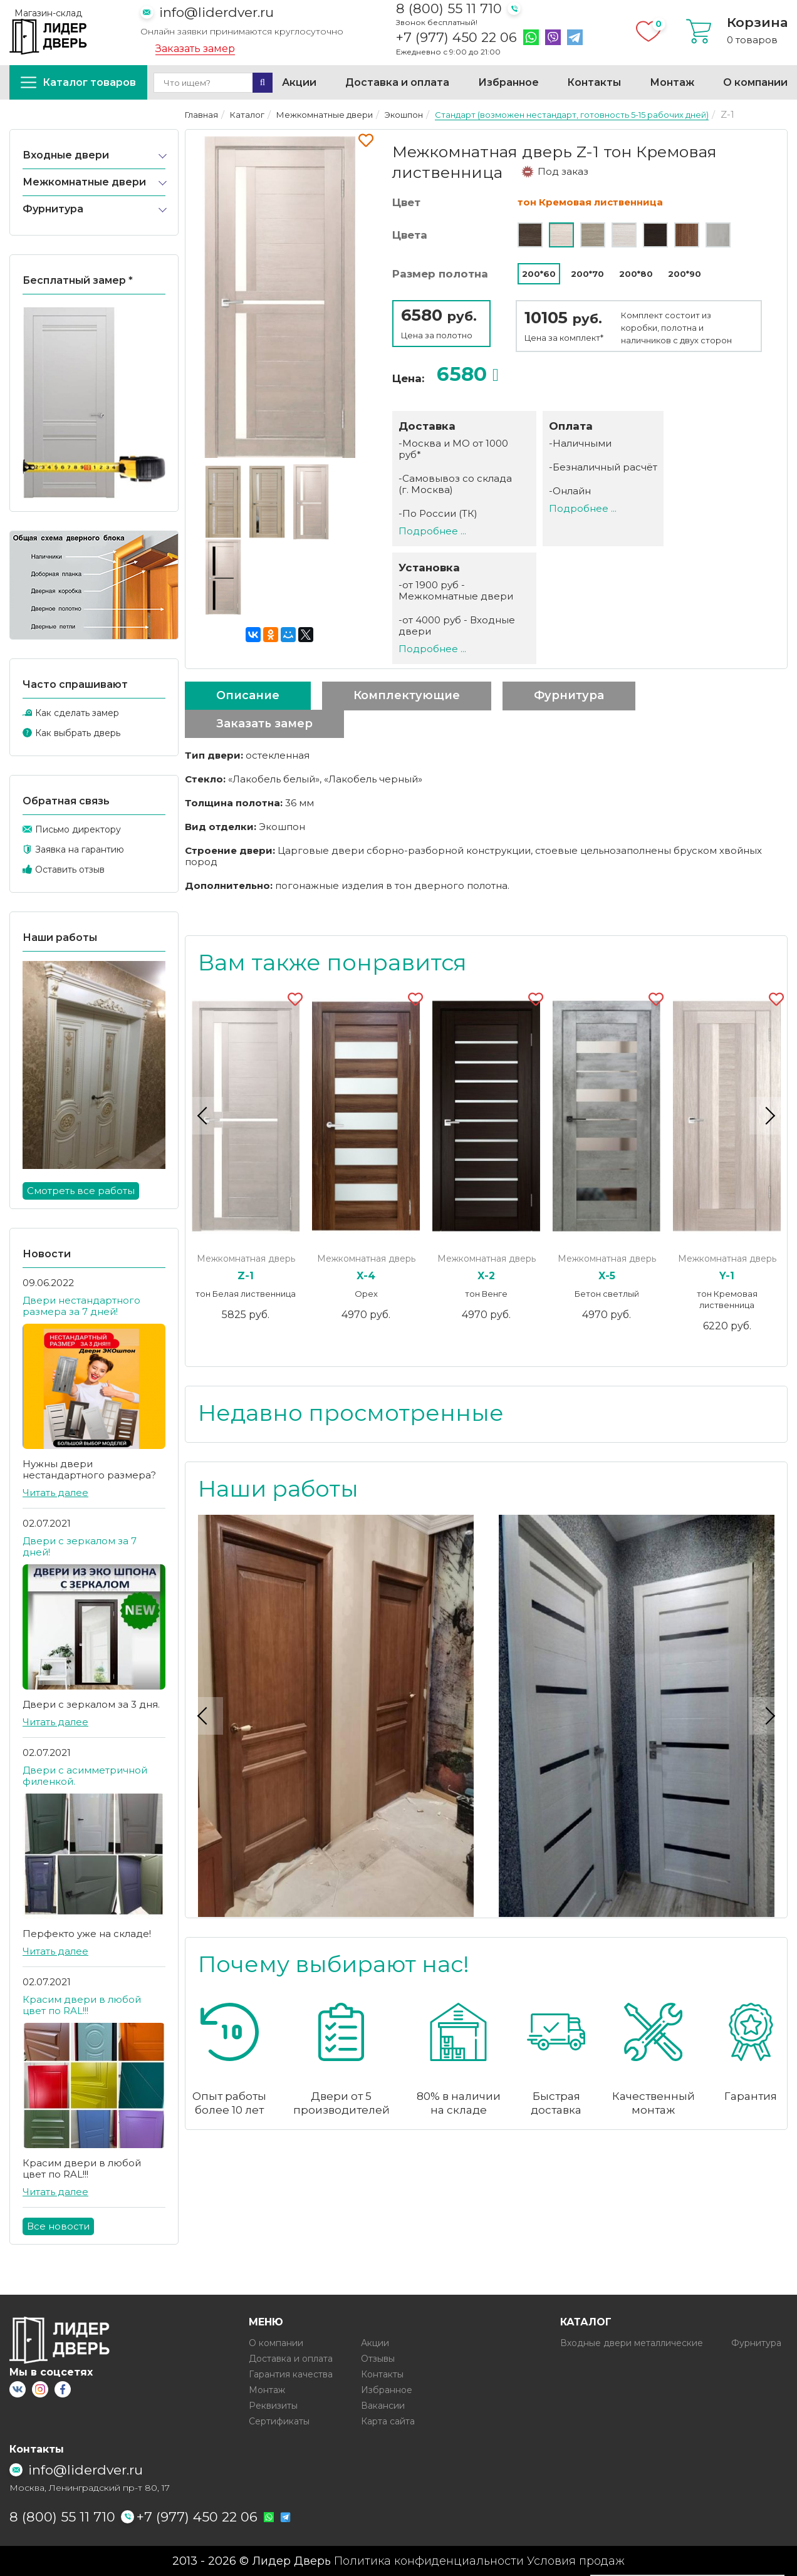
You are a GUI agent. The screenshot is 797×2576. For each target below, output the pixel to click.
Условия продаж (576, 2561)
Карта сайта (388, 2421)
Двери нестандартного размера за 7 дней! (81, 1305)
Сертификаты (279, 2421)
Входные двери (66, 155)
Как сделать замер (77, 713)
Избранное (508, 82)
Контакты (594, 82)
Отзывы (378, 2358)
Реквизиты (273, 2405)
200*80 (636, 274)
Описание (247, 695)
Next (768, 1116)
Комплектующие (406, 695)
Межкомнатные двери (84, 182)
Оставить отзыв (70, 869)
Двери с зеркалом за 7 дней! (80, 1546)
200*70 (587, 274)
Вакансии (383, 2405)
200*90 (684, 274)
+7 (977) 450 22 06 (456, 37)
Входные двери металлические (631, 2343)
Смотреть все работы (81, 1191)
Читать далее (55, 1492)
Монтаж (672, 82)
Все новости (58, 2226)
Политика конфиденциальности (429, 2561)
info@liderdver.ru (216, 12)
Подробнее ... (432, 531)
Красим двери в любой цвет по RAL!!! (82, 2005)
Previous (204, 1116)
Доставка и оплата (397, 82)
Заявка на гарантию (79, 849)
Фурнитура (53, 209)
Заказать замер (195, 49)
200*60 (539, 274)
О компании (755, 82)
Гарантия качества (291, 2374)
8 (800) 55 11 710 (449, 8)
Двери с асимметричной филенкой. (85, 1775)
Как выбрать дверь (77, 733)
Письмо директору (78, 829)
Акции (299, 82)
